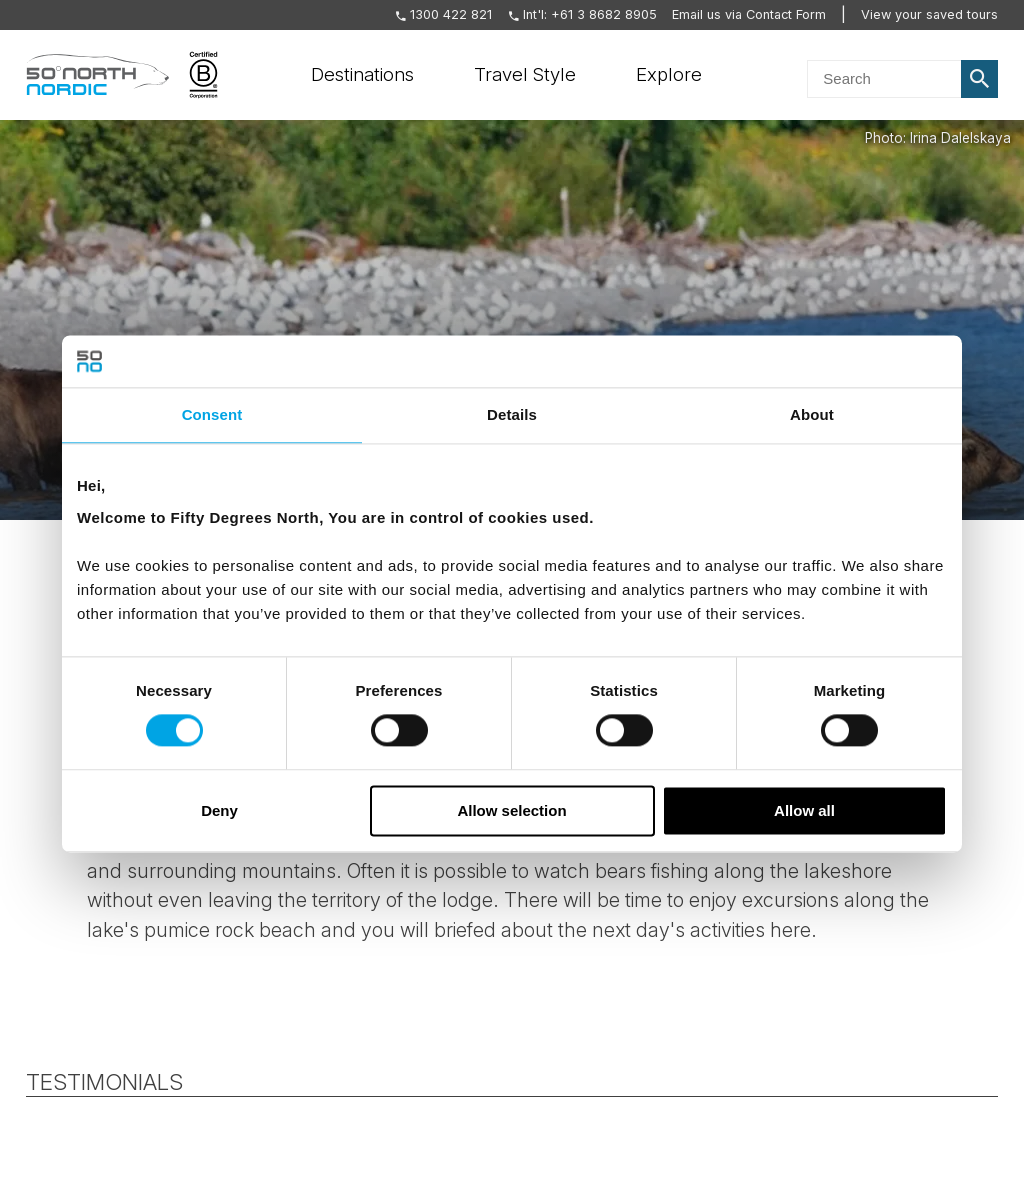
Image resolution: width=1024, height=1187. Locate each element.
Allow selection (511, 810)
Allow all (804, 810)
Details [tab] (512, 414)
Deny (219, 810)
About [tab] (812, 414)
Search (980, 79)
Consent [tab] (212, 414)
